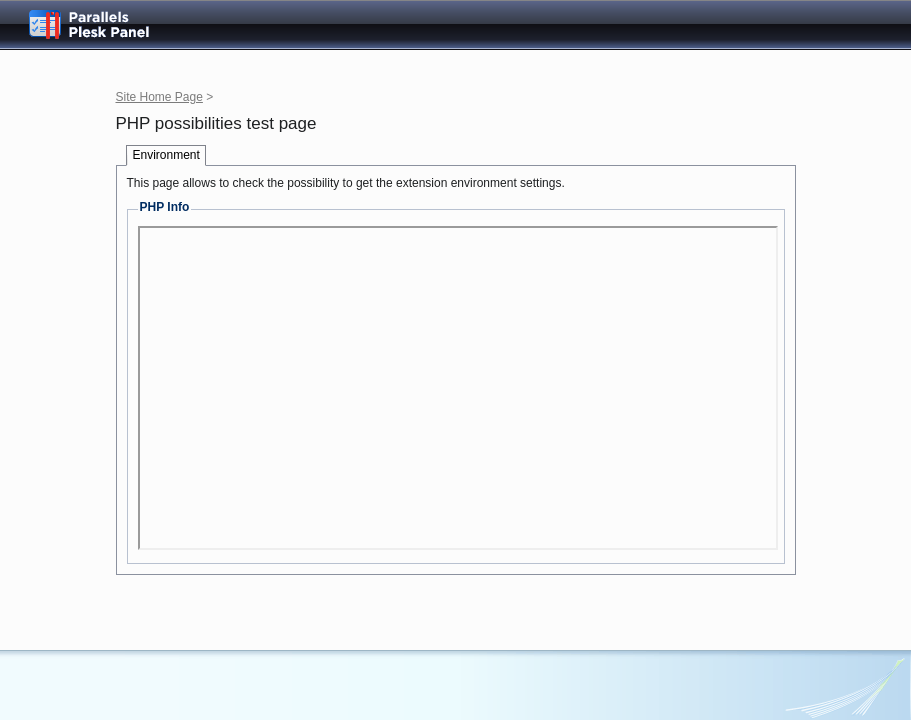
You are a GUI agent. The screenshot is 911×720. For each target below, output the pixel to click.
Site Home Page (159, 97)
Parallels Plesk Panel (105, 24)
